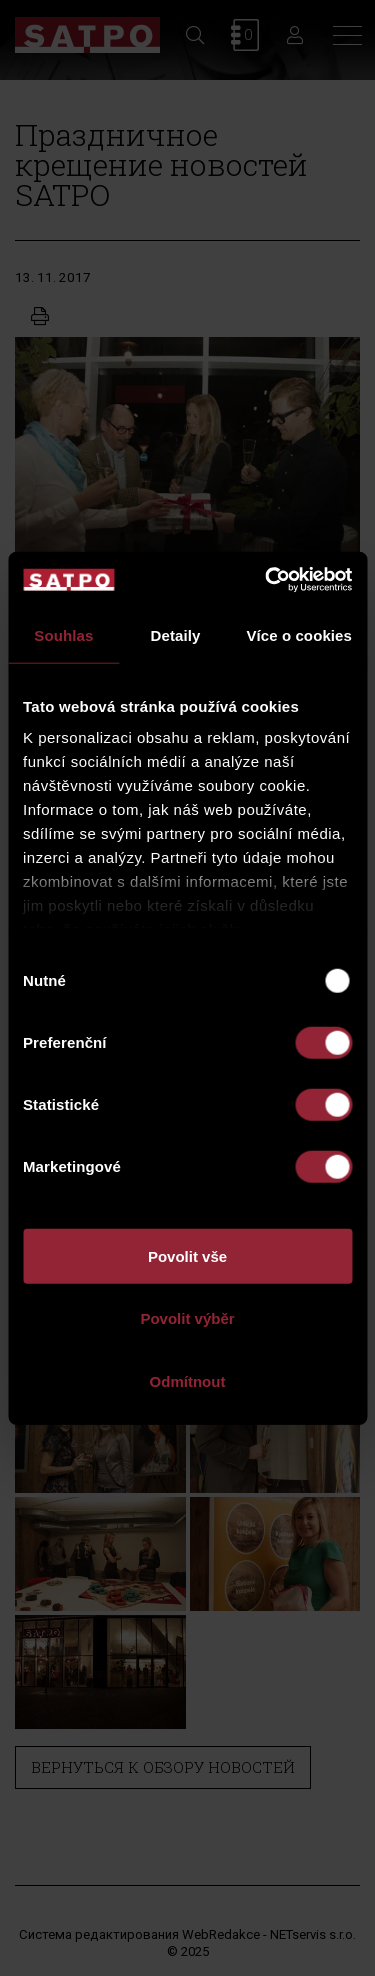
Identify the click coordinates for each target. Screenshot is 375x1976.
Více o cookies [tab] (299, 634)
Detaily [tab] (176, 634)
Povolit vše (187, 1255)
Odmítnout (188, 1380)
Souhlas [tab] (63, 634)
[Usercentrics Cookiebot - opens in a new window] (267, 580)
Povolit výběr (187, 1318)
